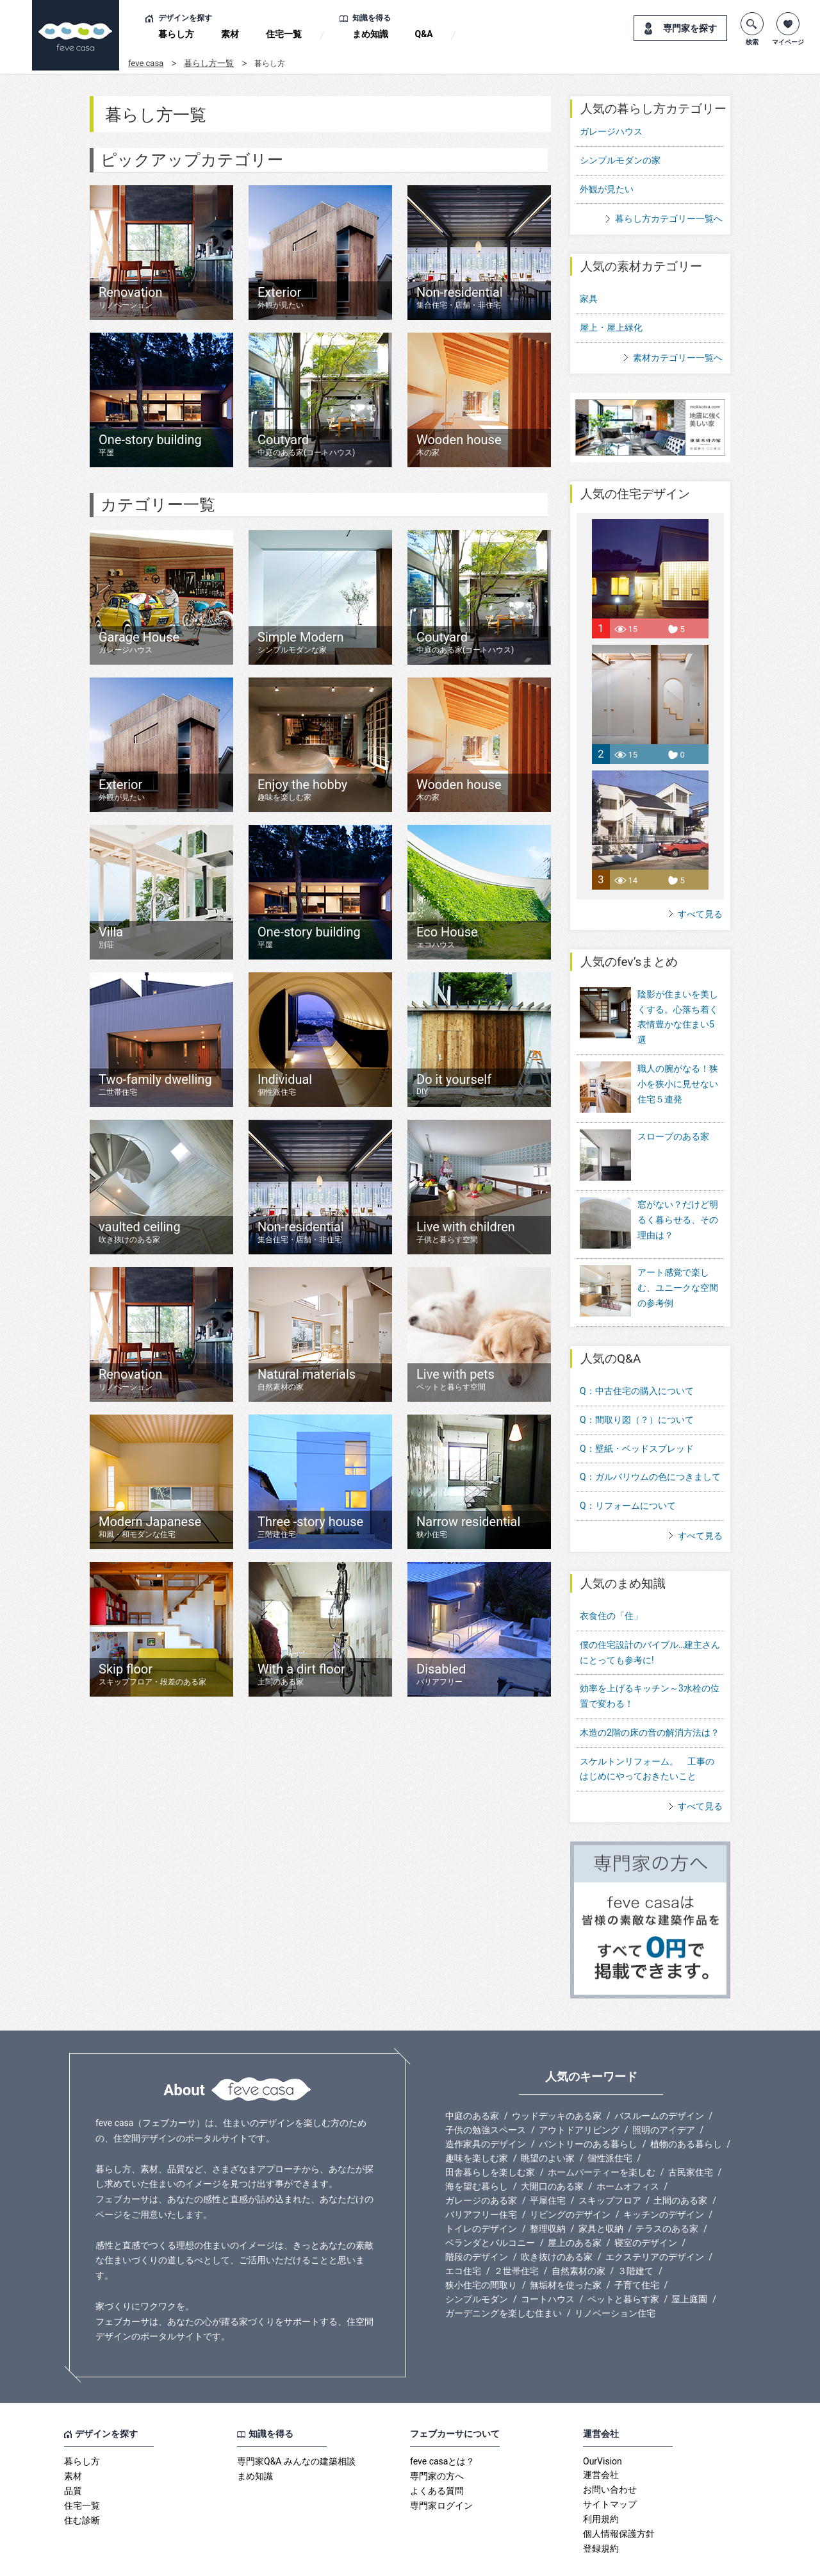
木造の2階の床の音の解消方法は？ (649, 1697)
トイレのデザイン (481, 2194)
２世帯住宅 (516, 2236)
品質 (73, 2456)
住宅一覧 (284, 34)
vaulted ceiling (140, 1232)
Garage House (139, 642)
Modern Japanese (150, 1527)
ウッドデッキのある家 (557, 2081)
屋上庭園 (689, 2264)
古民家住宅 (690, 2137)
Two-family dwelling (155, 1085)
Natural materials (307, 1380)
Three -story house (310, 1527)
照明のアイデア (663, 2095)
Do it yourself (453, 1084)
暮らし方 (176, 34)
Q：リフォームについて (628, 1471)
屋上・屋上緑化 (611, 327)
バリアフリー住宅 (481, 2180)
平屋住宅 (548, 2166)
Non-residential (459, 298)
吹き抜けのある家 (557, 2222)
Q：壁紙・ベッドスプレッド (637, 1413)
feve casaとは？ (442, 2427)
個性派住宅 (609, 2123)
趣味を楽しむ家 (476, 2123)
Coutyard (306, 445)
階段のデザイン (476, 2222)
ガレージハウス (611, 131)
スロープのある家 (673, 1127)
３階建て (635, 2236)
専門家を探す (690, 28)
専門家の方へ (437, 2441)
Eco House (447, 937)
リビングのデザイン (570, 2180)
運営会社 (601, 2440)
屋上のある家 (575, 2208)
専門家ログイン (441, 2471)
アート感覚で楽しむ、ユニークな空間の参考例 (677, 1261)
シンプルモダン (476, 2264)
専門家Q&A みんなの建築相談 (296, 2427)
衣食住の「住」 (611, 1580)
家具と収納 (600, 2194)
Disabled (441, 1674)
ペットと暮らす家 (623, 2264)
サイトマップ (610, 2469)
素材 (230, 34)
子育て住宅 (636, 2250)
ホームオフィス (627, 2152)
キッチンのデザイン (663, 2180)
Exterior (281, 298)
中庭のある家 (472, 2081)
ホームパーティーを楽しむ (601, 2137)
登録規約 (601, 2514)
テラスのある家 (667, 2194)
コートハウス (548, 2264)
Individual (285, 1085)
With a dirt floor (301, 1674)
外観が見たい (607, 189)
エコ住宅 (463, 2236)
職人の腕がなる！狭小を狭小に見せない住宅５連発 (677, 1083)
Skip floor (152, 1674)
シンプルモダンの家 (620, 160)
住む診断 (82, 2485)
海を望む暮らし (476, 2152)
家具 (589, 299)
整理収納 (548, 2194)
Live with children (465, 1232)
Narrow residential (468, 1527)
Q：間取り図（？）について (637, 1384)
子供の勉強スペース (485, 2095)
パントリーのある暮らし (588, 2109)
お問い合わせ (610, 2455)
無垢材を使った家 (566, 2250)
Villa (111, 937)
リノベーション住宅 (615, 2278)
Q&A (424, 34)
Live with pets (455, 1380)
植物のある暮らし (686, 2109)
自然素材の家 (578, 2236)
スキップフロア (609, 2166)
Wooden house (459, 445)
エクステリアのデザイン (654, 2222)
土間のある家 (680, 2166)
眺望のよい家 (548, 2123)
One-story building (150, 445)
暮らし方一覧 (209, 63)
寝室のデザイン (645, 2208)
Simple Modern (301, 642)
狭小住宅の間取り (481, 2250)
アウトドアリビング (579, 2095)
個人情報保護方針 (619, 2499)
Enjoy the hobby (302, 790)
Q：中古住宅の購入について (637, 1355)
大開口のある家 (552, 2152)
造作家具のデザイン (485, 2109)
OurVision (602, 2427)
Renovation (131, 298)
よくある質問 (437, 2456)
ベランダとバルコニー (490, 2208)
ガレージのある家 (481, 2166)
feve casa (145, 63)
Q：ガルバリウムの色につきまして (650, 1442)
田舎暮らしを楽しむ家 (490, 2137)
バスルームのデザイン (659, 2081)
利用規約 (601, 2484)
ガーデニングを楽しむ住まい (503, 2278)
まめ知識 (370, 34)
